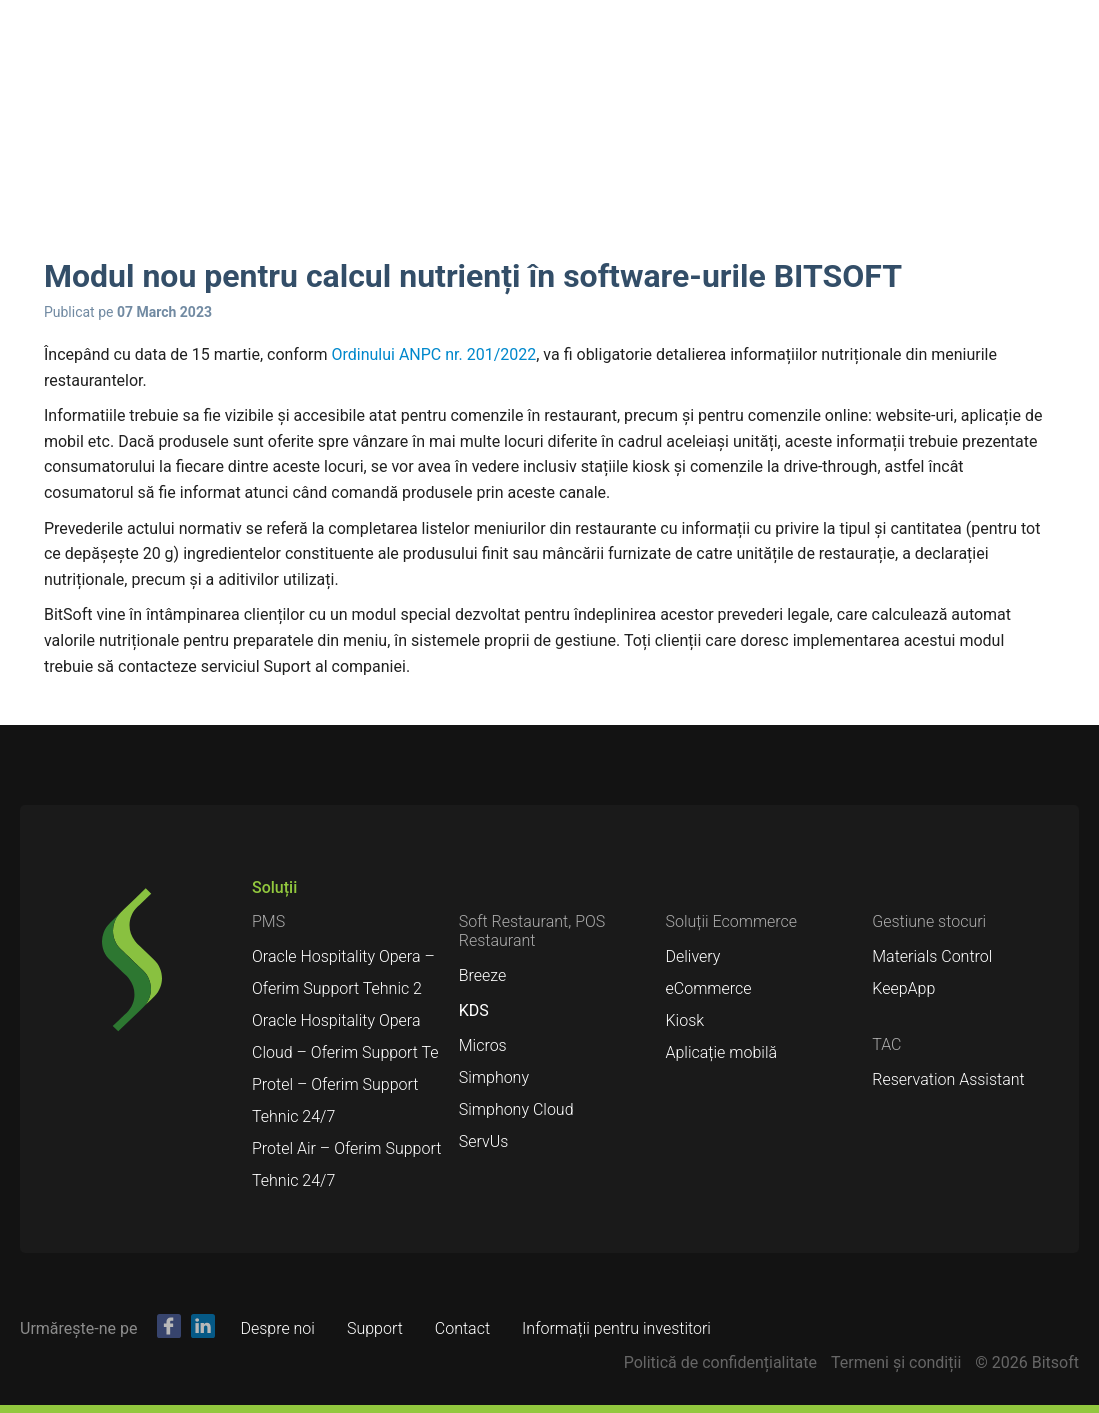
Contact (462, 1328)
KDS (474, 1010)
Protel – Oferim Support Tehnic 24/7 (335, 1100)
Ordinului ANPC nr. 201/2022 (433, 354)
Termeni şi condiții (896, 1362)
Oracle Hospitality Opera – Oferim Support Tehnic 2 (343, 972)
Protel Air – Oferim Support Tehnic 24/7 (346, 1164)
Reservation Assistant (948, 1079)
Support (375, 1328)
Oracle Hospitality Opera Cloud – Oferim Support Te (345, 1036)
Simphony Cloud (516, 1109)
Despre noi (277, 1328)
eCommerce (709, 988)
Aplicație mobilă (722, 1052)
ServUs (484, 1141)
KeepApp (903, 988)
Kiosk (685, 1020)
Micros (483, 1045)
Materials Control (932, 956)
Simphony (494, 1077)
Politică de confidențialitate (720, 1362)
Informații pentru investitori (616, 1328)
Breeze (483, 975)
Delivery (693, 956)
